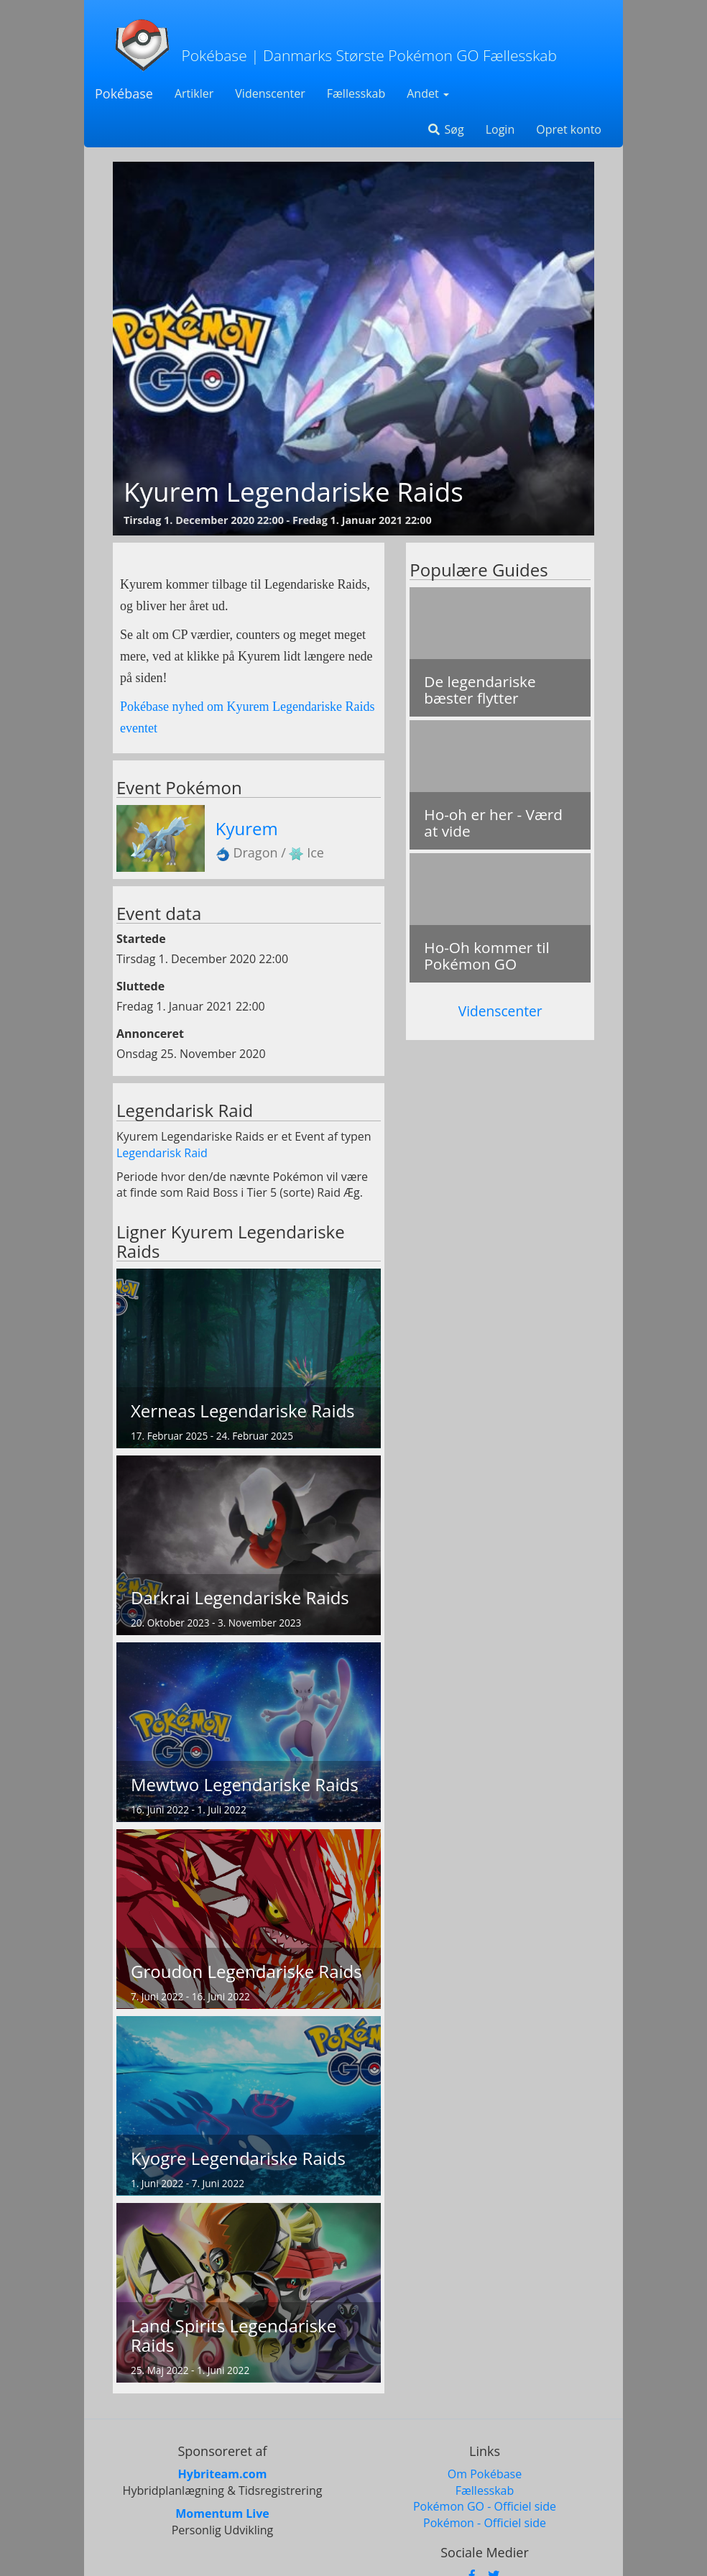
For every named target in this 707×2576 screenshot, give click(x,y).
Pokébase (124, 93)
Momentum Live (222, 2513)
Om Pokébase (485, 2474)
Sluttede (140, 986)
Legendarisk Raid (162, 1153)
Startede (141, 939)
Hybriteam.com (222, 2474)
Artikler (194, 93)
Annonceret (150, 1033)
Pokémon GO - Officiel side (484, 2506)
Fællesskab (356, 93)
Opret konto (568, 129)
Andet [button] (428, 93)
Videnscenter (270, 93)
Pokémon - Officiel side (484, 2523)
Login (500, 129)
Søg (445, 129)
